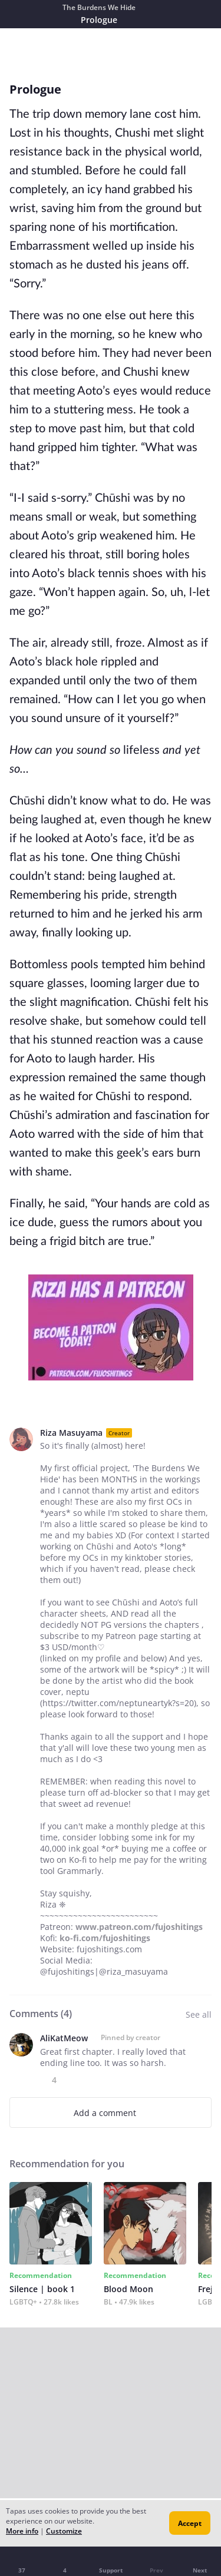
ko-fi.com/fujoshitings (105, 1937)
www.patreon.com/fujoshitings (139, 1926)
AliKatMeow (64, 2038)
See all (199, 2014)
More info (22, 2531)
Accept (190, 2523)
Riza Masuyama (71, 1433)
